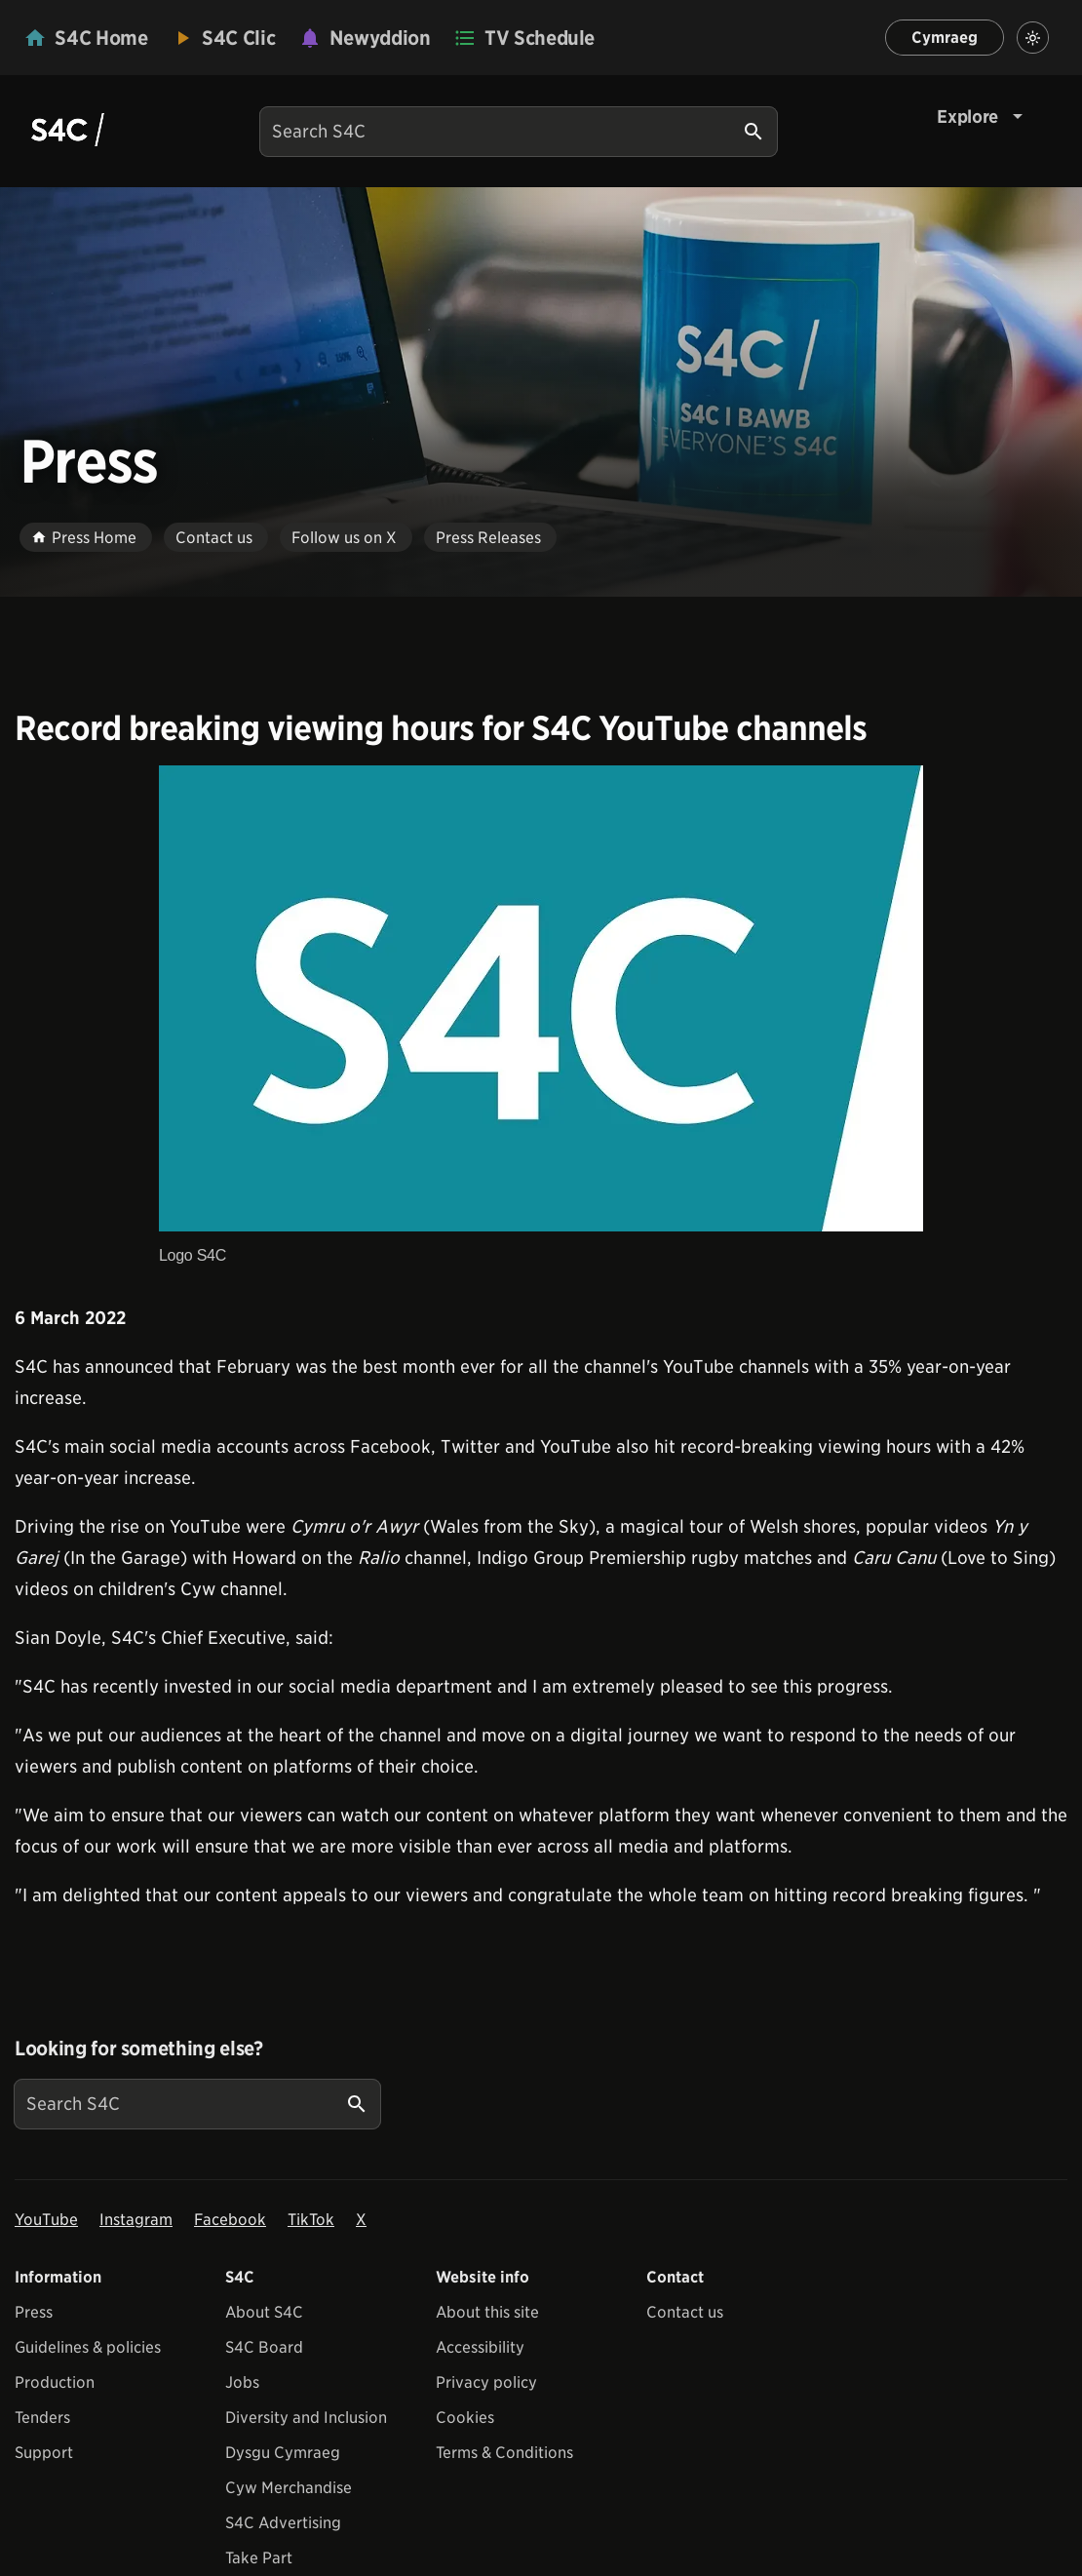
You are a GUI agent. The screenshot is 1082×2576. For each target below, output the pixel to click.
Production (55, 2382)
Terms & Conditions (504, 2452)
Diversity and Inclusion (306, 2417)
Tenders (42, 2417)
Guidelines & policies (88, 2347)
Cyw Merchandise (288, 2487)
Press (34, 2312)
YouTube (46, 2219)
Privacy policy (486, 2382)
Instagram (136, 2219)
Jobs (242, 2382)
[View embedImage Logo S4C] (541, 1017)
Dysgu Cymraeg (282, 2452)
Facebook (230, 2219)
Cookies (465, 2417)
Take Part (258, 2558)
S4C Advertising (283, 2523)
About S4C (264, 2312)
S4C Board (264, 2347)
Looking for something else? (139, 2048)
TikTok (311, 2219)
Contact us (684, 2312)
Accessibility (480, 2347)
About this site (487, 2312)
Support (44, 2452)
